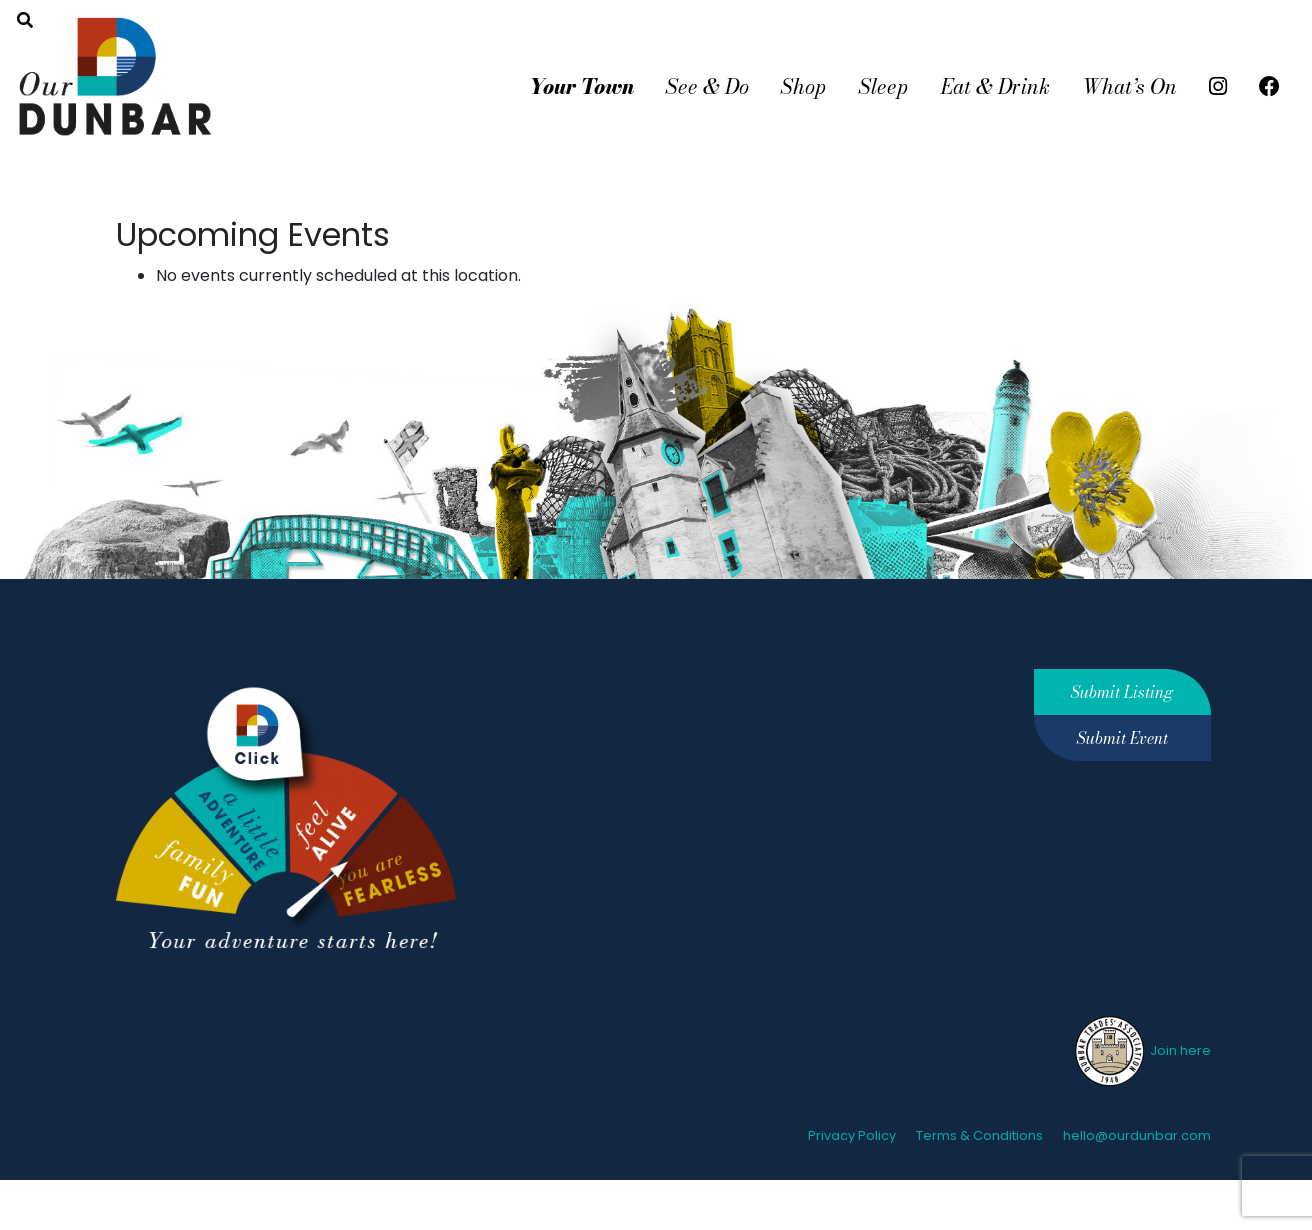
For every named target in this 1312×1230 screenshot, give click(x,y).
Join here (1141, 1050)
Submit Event (1122, 738)
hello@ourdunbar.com (1137, 1135)
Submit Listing (1122, 692)
